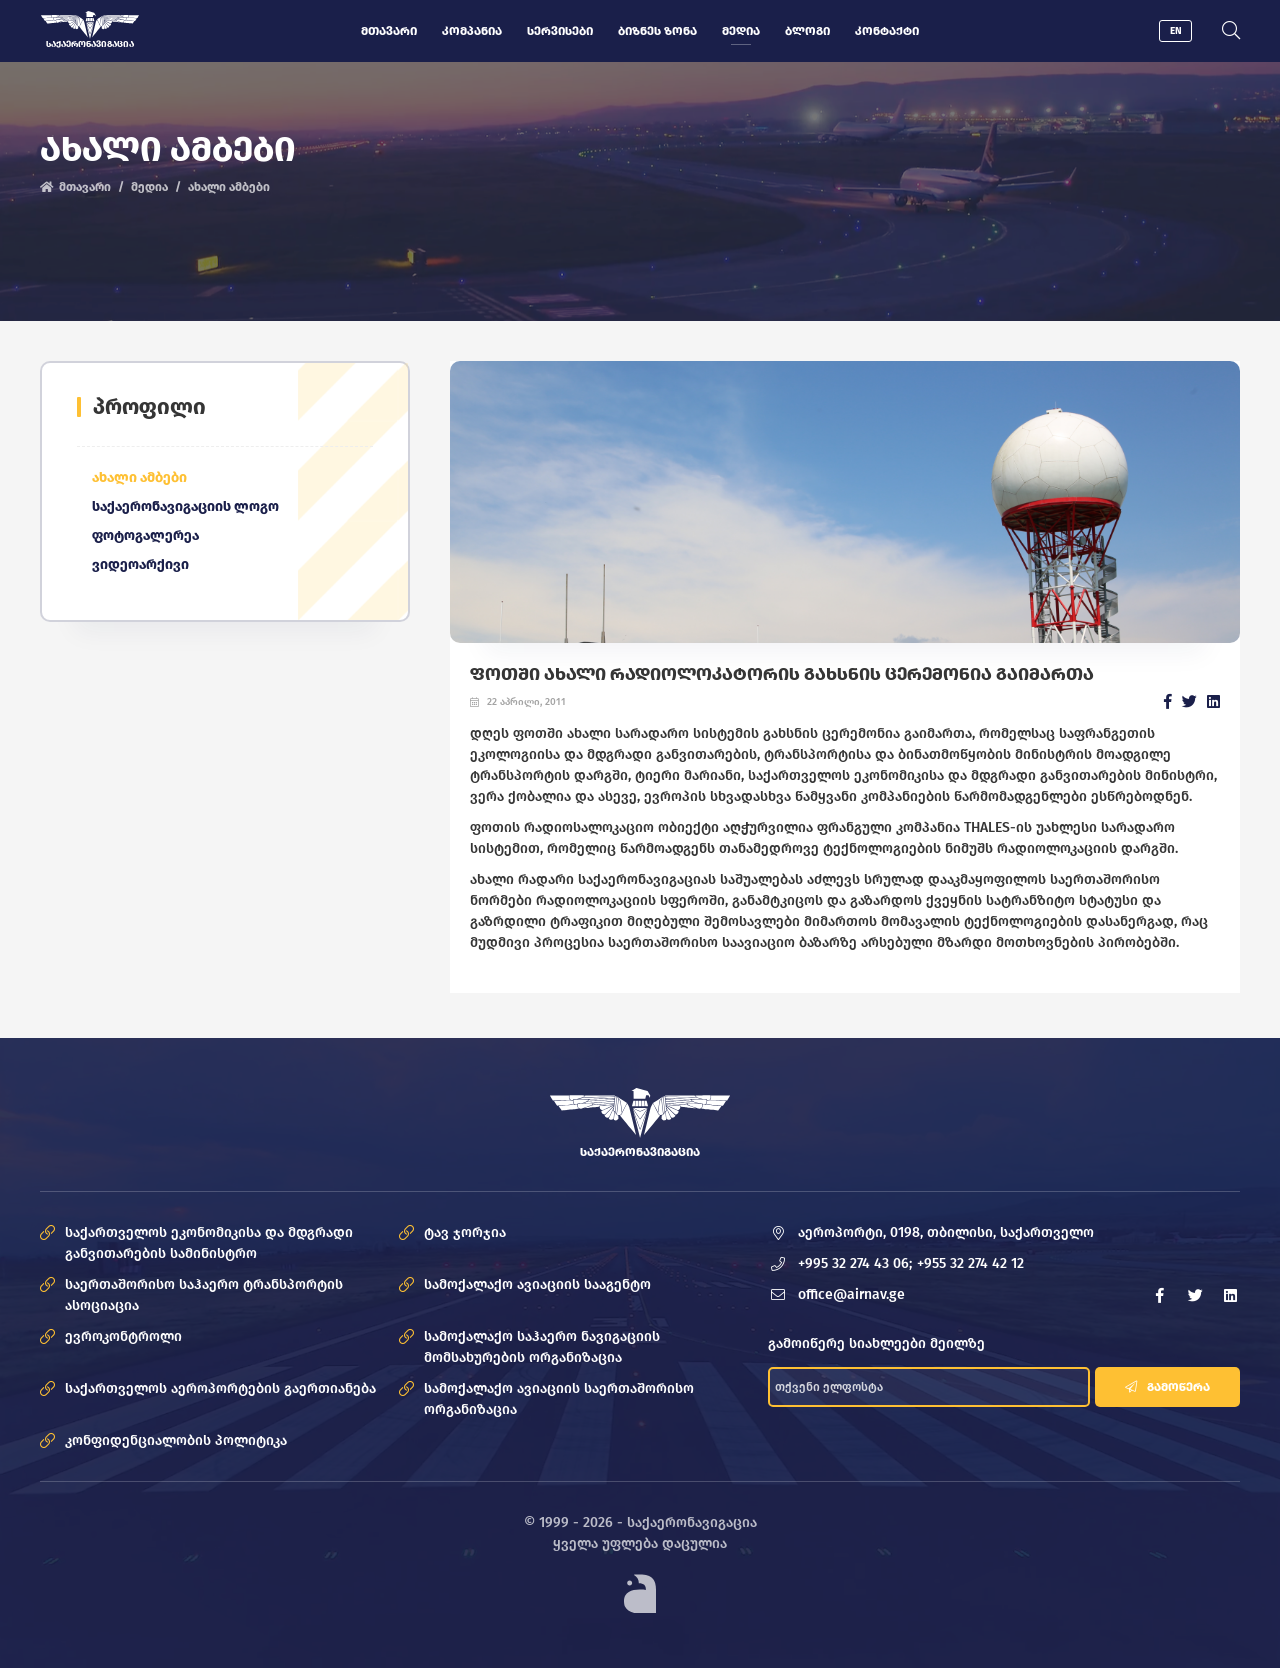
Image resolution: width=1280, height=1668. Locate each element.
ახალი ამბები (229, 187)
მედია (741, 31)
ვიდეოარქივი (140, 564)
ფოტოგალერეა (145, 535)
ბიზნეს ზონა (657, 31)
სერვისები (560, 31)
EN (1176, 31)
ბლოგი (807, 31)
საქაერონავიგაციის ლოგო (185, 506)
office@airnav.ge (851, 1294)
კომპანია (472, 31)
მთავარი (389, 31)
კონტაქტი (887, 31)
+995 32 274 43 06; (855, 1263)
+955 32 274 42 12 (970, 1263)
